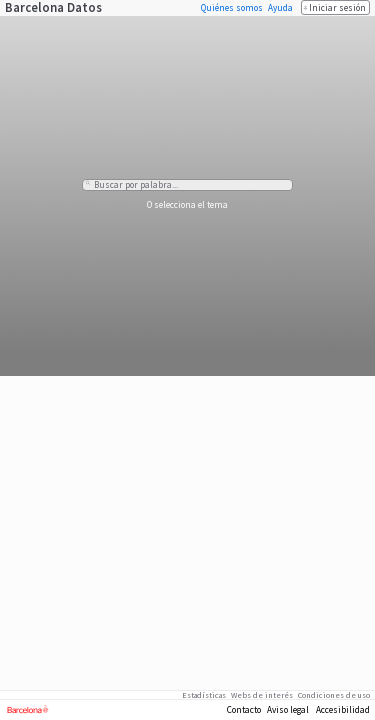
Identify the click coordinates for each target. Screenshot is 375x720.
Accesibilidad (343, 710)
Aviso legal (288, 710)
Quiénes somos (232, 8)
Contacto (244, 710)
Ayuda (280, 8)
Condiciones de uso (334, 695)
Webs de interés (262, 695)
